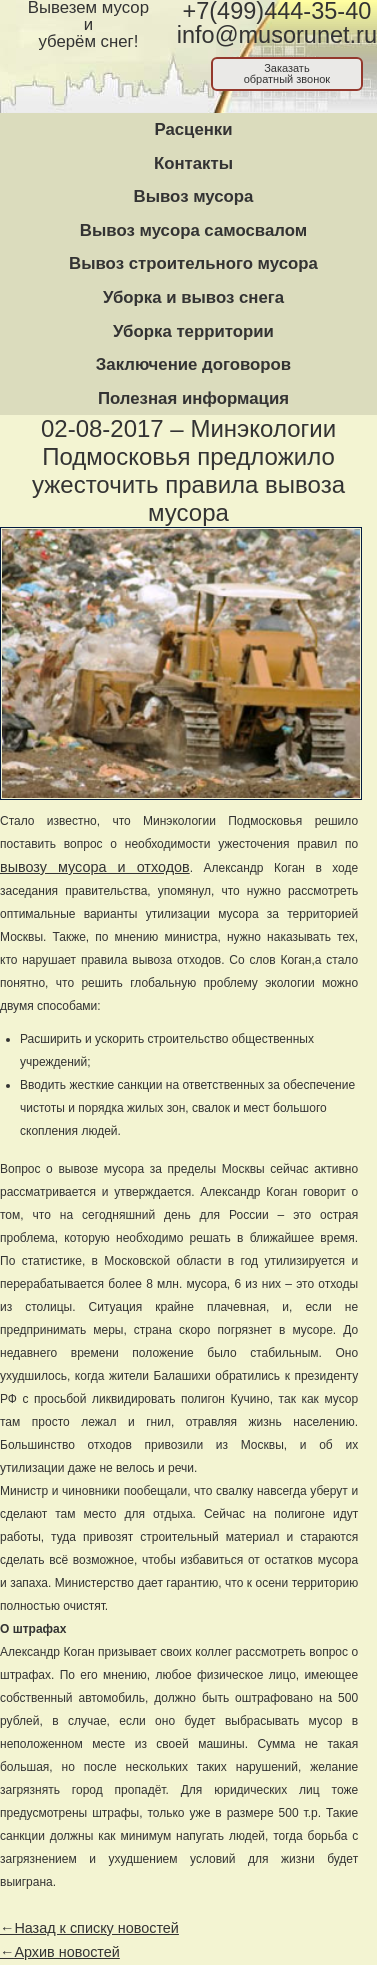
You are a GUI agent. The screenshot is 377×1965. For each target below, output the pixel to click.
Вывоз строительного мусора (193, 263)
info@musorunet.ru (277, 35)
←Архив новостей (60, 1952)
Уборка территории (193, 331)
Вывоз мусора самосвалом (193, 230)
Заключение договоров (193, 364)
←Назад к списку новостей (89, 1928)
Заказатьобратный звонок (287, 73)
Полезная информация (193, 398)
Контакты (193, 163)
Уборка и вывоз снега (193, 297)
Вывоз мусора (194, 196)
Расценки (193, 129)
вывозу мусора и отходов (95, 867)
